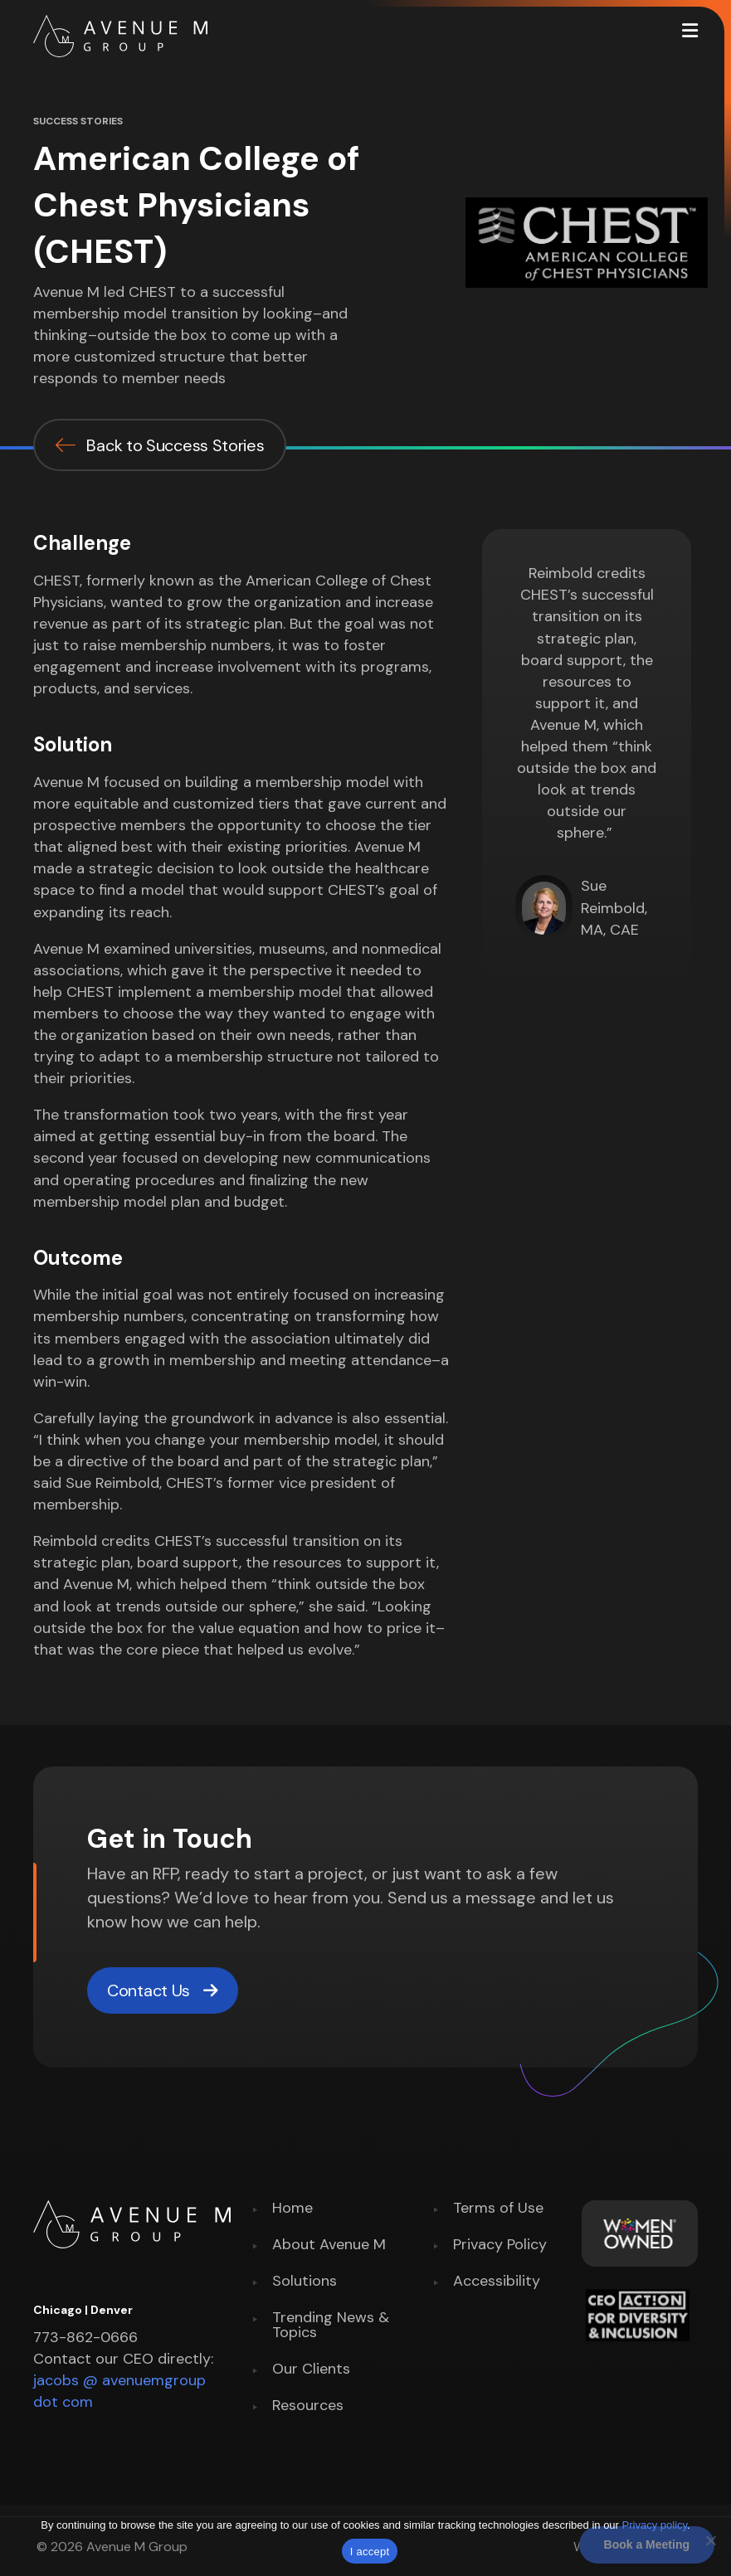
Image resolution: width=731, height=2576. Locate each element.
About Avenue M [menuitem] (329, 2245)
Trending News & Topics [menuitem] (330, 2326)
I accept (370, 2551)
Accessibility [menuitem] (496, 2282)
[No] (710, 2540)
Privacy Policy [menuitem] (500, 2245)
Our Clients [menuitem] (311, 2370)
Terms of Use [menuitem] (498, 2209)
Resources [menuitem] (308, 2406)
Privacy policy (655, 2525)
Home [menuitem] (292, 2209)
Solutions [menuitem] (304, 2282)
